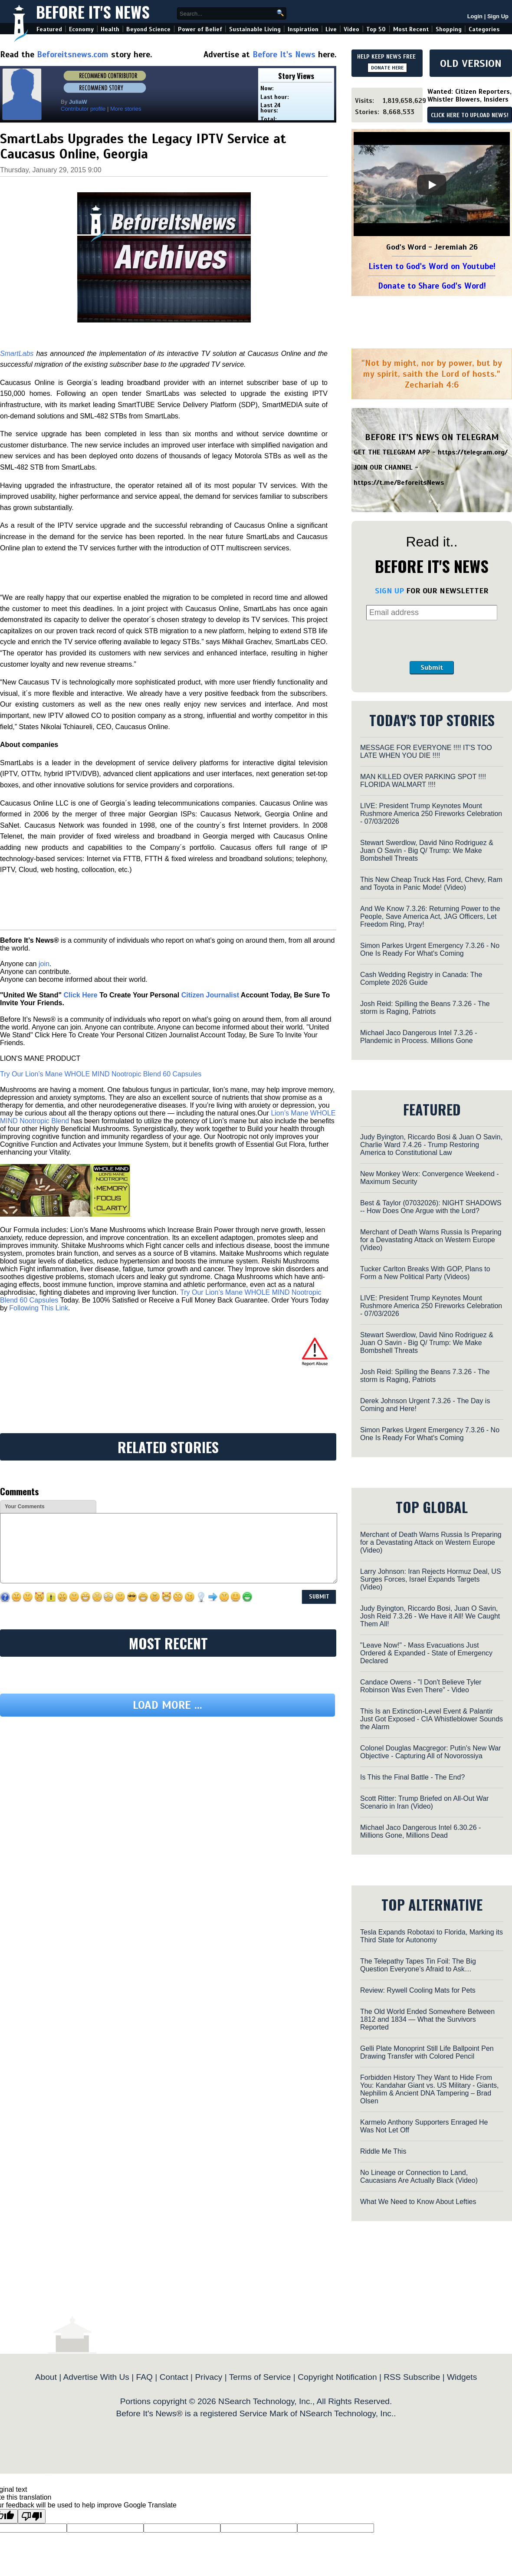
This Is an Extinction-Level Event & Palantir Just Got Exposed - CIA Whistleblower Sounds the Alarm (431, 1718)
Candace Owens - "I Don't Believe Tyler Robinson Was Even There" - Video (421, 1686)
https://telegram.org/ (473, 452)
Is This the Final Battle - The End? (412, 1777)
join (44, 963)
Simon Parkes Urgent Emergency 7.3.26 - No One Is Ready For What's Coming (429, 949)
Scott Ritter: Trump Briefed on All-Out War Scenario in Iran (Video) (424, 1802)
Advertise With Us (96, 2377)
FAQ (144, 2377)
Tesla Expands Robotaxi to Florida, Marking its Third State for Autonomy (431, 1936)
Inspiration (303, 29)
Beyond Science (148, 29)
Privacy (208, 2377)
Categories (484, 29)
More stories (125, 108)
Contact (174, 2377)
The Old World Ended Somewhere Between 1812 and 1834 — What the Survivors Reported (427, 2019)
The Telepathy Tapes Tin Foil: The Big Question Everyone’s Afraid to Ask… (418, 1965)
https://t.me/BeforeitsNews (399, 482)
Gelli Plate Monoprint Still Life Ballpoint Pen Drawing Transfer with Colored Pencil (427, 2052)
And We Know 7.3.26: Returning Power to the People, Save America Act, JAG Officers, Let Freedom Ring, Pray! (430, 916)
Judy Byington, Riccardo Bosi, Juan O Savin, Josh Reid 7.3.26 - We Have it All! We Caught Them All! (430, 1616)
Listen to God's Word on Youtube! (432, 266)
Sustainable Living (255, 29)
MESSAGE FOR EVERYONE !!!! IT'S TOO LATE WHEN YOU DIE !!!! (426, 751)
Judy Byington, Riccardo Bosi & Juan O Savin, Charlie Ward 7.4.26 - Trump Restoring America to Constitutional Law (431, 1144)
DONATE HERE (387, 68)
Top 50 (376, 29)
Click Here (80, 995)
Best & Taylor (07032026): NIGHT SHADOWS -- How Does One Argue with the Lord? (431, 1206)
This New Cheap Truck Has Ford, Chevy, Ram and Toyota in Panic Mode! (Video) (431, 883)
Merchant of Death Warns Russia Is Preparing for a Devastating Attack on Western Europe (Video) (431, 1239)
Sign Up (498, 16)
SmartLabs (16, 353)
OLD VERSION (471, 63)
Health (110, 29)
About (46, 2377)
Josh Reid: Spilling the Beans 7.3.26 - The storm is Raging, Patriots (425, 1007)
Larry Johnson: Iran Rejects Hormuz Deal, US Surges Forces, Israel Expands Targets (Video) (430, 1579)
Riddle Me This (383, 2151)
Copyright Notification (337, 2377)
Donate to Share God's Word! (432, 286)
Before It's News (93, 11)
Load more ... (167, 1705)
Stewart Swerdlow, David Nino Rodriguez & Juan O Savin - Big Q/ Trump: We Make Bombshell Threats (426, 850)
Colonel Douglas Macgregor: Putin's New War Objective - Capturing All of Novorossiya (430, 1752)
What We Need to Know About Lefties (418, 2201)
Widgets (462, 2377)
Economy (81, 29)
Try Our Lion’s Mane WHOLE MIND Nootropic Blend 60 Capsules (100, 1074)
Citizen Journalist (210, 995)
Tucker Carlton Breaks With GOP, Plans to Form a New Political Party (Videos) (425, 1272)
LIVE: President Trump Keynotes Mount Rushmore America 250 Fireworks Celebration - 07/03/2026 (431, 813)
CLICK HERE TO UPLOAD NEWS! (470, 115)
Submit (431, 667)
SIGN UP (389, 590)
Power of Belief (200, 29)
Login (474, 16)
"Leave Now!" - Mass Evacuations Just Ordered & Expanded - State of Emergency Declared (426, 1653)
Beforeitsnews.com (72, 54)
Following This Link (38, 1308)
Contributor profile (83, 108)
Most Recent (411, 29)
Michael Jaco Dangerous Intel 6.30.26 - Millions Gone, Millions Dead (420, 1831)
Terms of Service (260, 2377)
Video (351, 29)
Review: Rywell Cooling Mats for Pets (418, 1990)
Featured (49, 29)
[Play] (431, 184)
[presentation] (432, 641)
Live (331, 29)
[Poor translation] (32, 2516)
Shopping (449, 29)
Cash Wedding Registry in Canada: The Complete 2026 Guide (421, 978)
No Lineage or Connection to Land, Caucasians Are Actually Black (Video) (419, 2176)
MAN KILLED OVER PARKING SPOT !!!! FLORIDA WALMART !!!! (423, 780)
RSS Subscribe (412, 2377)
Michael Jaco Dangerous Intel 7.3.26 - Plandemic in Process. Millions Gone (418, 1036)
